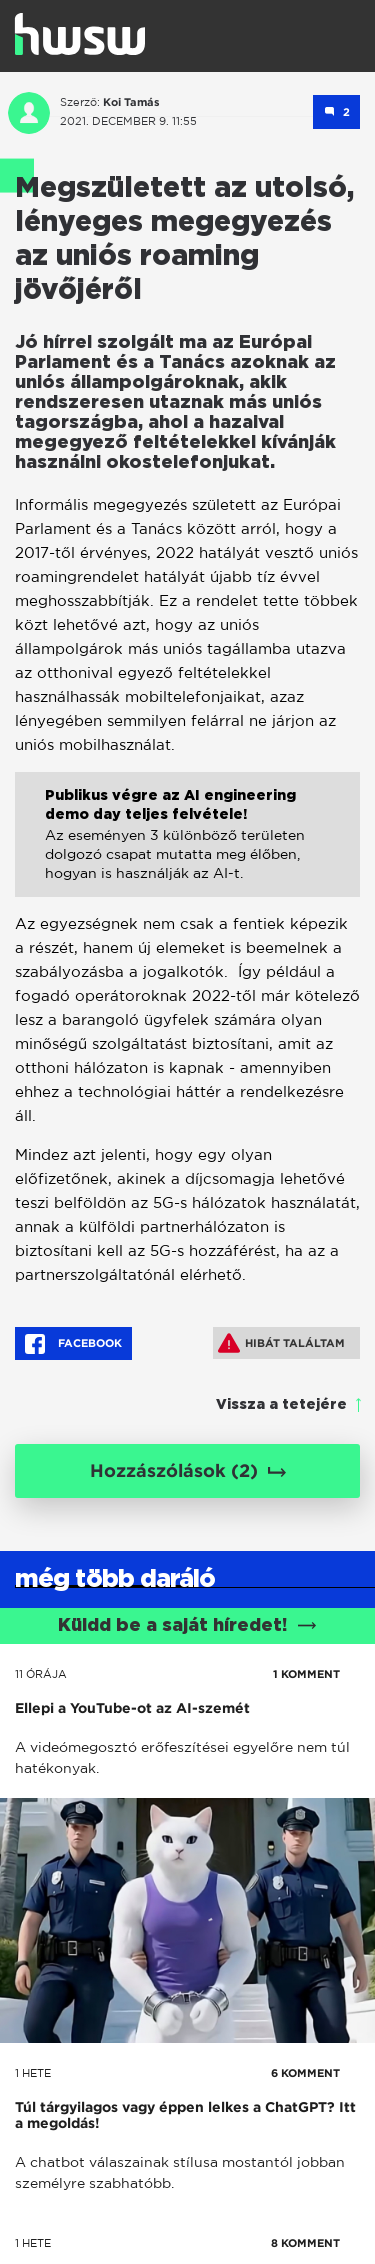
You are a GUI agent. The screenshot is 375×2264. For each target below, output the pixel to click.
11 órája (41, 1674)
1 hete (33, 2073)
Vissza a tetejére (281, 1405)
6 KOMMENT (305, 2073)
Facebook (73, 1344)
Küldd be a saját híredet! (187, 1626)
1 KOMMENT (306, 1674)
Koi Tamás (131, 102)
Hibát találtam (281, 1343)
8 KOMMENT (305, 2243)
